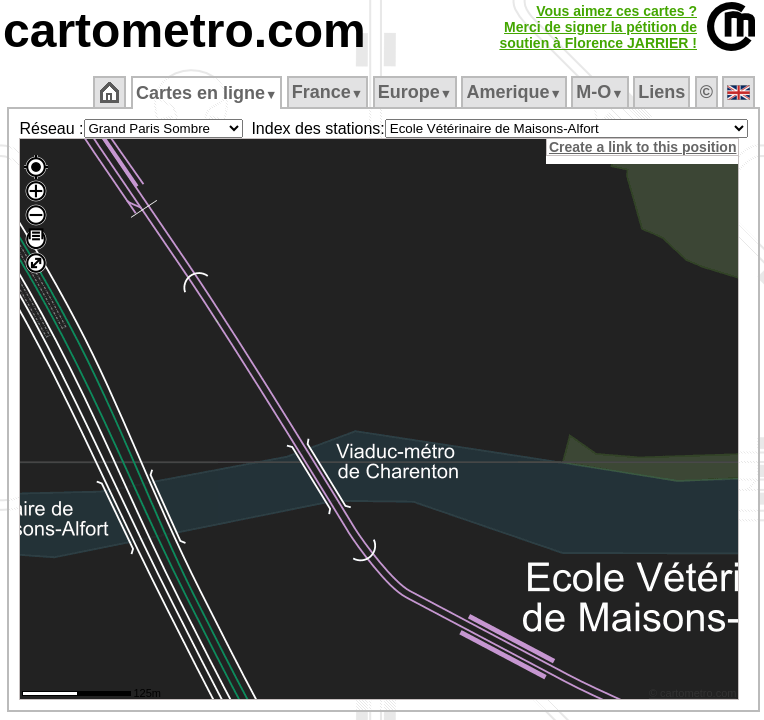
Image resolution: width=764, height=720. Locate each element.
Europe (415, 92)
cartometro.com (184, 30)
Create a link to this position (642, 147)
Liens (661, 92)
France (327, 92)
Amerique (513, 92)
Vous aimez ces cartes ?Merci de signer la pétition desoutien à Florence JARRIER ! (598, 27)
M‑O (599, 92)
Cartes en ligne (206, 93)
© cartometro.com (693, 693)
